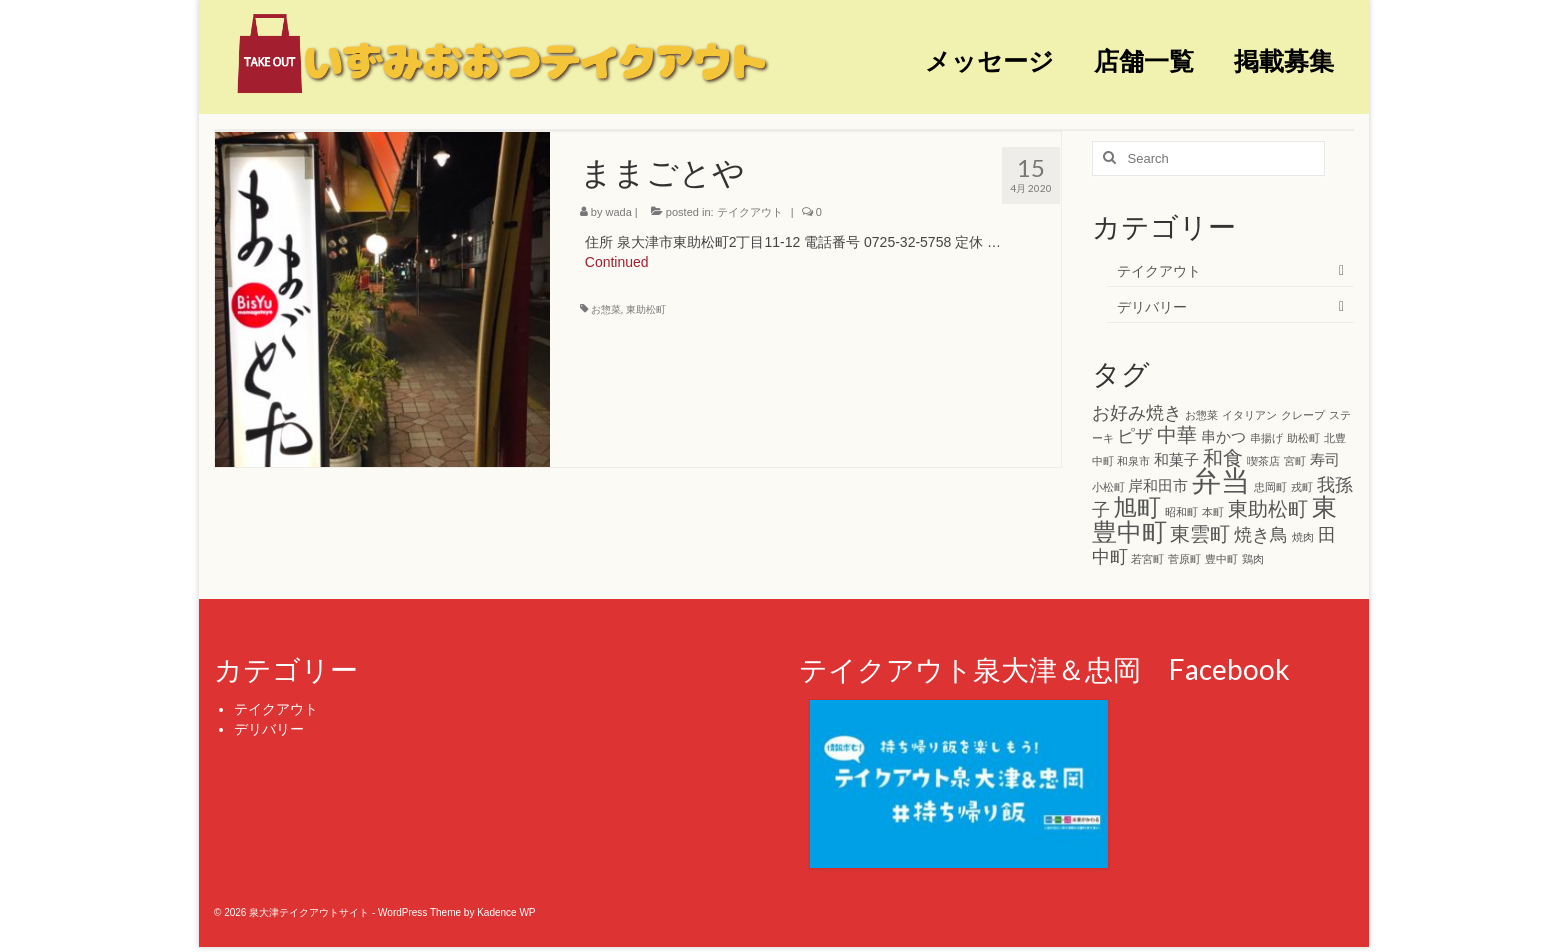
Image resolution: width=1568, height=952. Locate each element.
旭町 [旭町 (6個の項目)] (1137, 507)
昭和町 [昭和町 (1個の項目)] (1181, 512)
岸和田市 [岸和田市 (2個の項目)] (1158, 485)
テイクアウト (750, 212)
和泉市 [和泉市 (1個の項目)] (1133, 461)
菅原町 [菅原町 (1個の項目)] (1184, 559)
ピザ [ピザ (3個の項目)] (1135, 436)
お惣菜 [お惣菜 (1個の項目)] (1201, 415)
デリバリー (1152, 307)
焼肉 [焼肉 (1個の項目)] (1303, 537)
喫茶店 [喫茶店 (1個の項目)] (1263, 461)
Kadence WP (506, 912)
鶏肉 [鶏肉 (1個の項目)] (1253, 559)
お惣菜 (606, 309)
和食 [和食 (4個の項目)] (1223, 458)
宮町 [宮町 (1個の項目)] (1295, 461)
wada (619, 212)
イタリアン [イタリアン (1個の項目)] (1249, 415)
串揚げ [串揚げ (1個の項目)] (1266, 438)
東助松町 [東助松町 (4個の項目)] (1268, 509)
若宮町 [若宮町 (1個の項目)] (1147, 559)
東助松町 (646, 309)
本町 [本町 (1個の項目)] (1213, 512)
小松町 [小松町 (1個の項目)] (1108, 487)
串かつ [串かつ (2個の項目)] (1223, 436)
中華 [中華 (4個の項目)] (1177, 435)
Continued (617, 262)
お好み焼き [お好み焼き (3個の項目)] (1137, 413)
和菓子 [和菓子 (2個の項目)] (1176, 459)
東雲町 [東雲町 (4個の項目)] (1200, 534)
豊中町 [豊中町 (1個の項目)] (1221, 559)
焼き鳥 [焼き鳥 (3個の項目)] (1261, 535)
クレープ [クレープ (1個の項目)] (1303, 415)
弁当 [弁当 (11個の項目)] (1221, 480)
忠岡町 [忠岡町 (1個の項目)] (1270, 487)
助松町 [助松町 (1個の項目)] (1303, 438)
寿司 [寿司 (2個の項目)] (1325, 459)
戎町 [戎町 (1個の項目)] (1302, 487)
